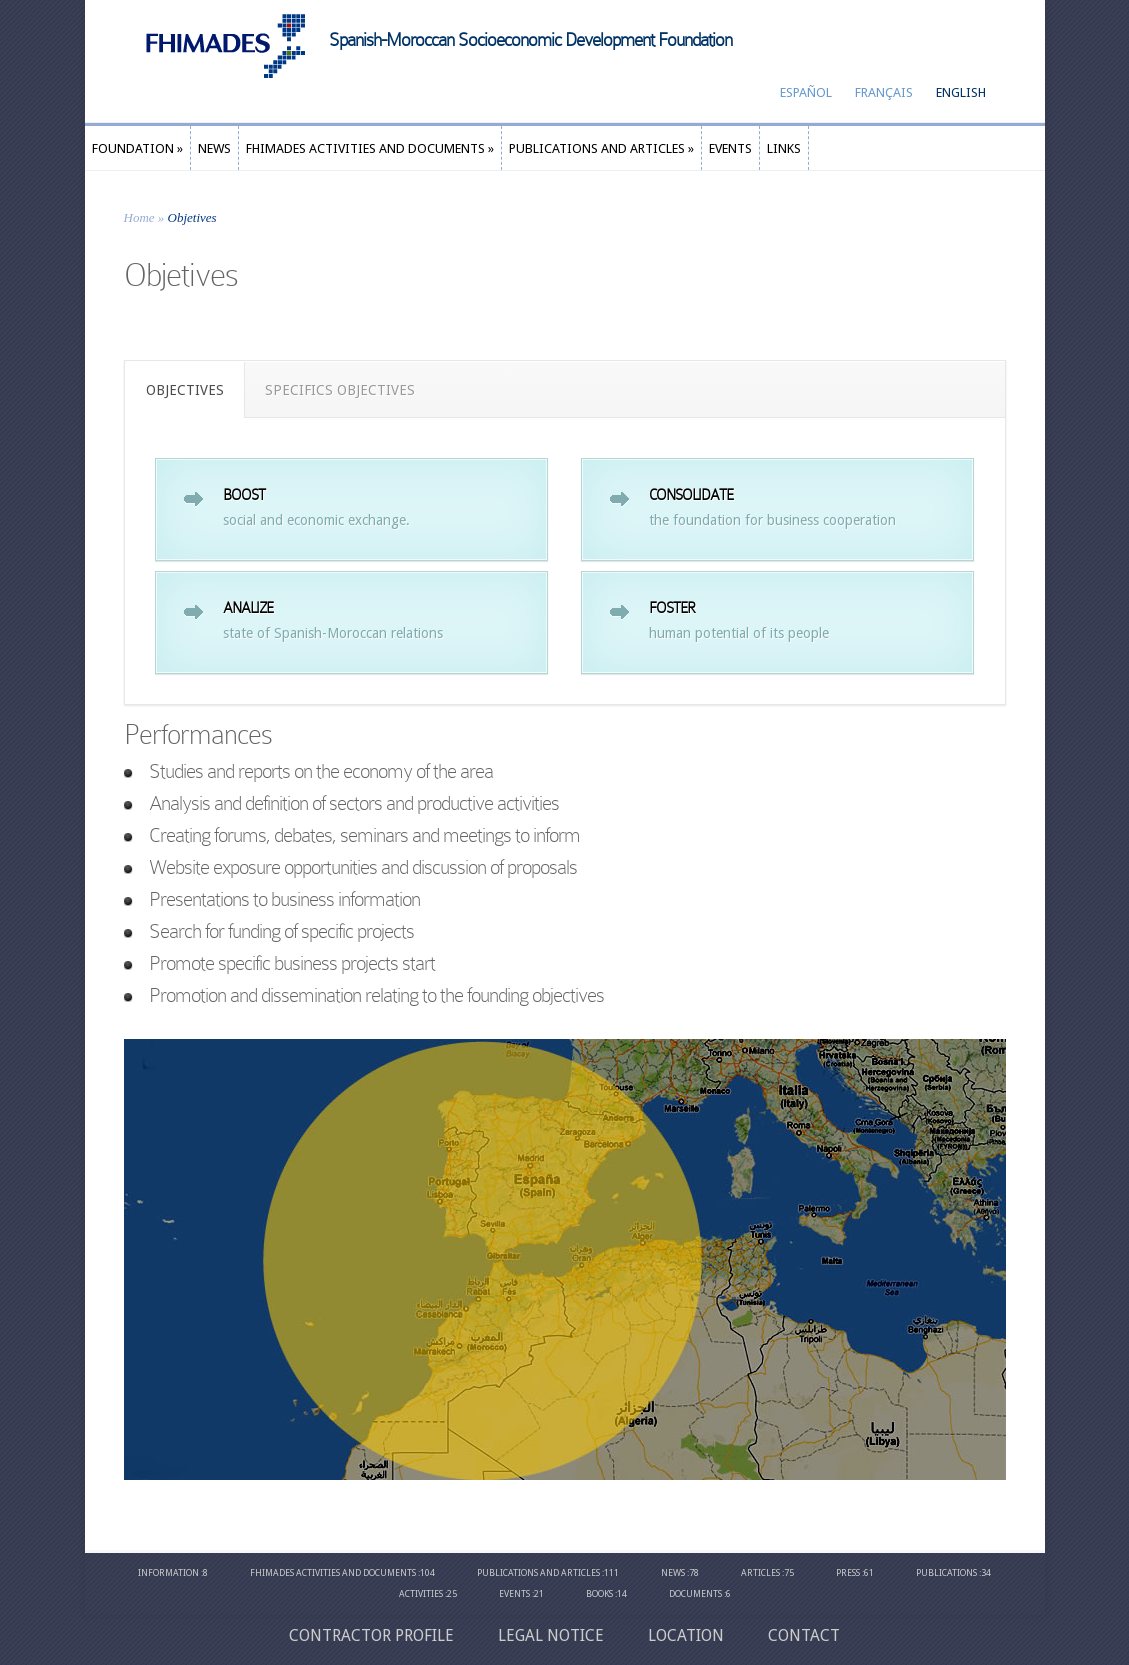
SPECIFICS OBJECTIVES (340, 390)
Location (686, 1635)
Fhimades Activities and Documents (333, 1573)
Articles (760, 1573)
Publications (946, 1573)
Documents (695, 1594)
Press (848, 1573)
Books (599, 1594)
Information (168, 1573)
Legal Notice (551, 1635)
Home (139, 217)
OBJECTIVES (185, 390)
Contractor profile (371, 1635)
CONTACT (804, 1635)
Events (514, 1594)
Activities (421, 1594)
